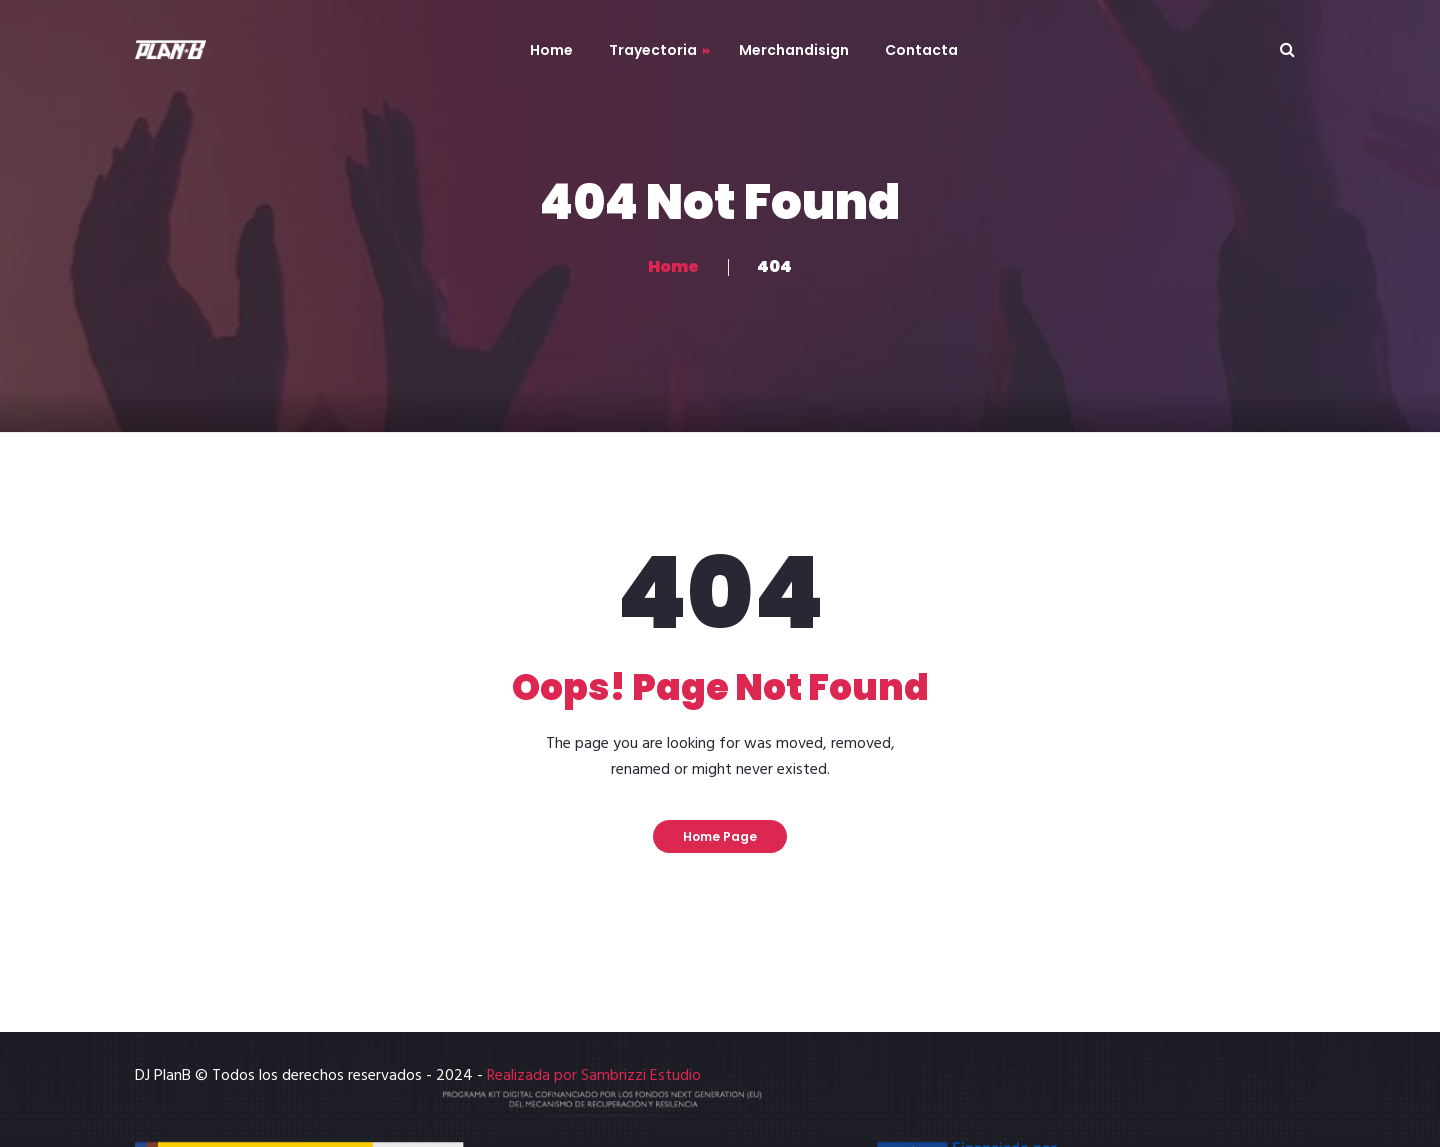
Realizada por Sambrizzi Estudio (594, 1076)
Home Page (720, 836)
